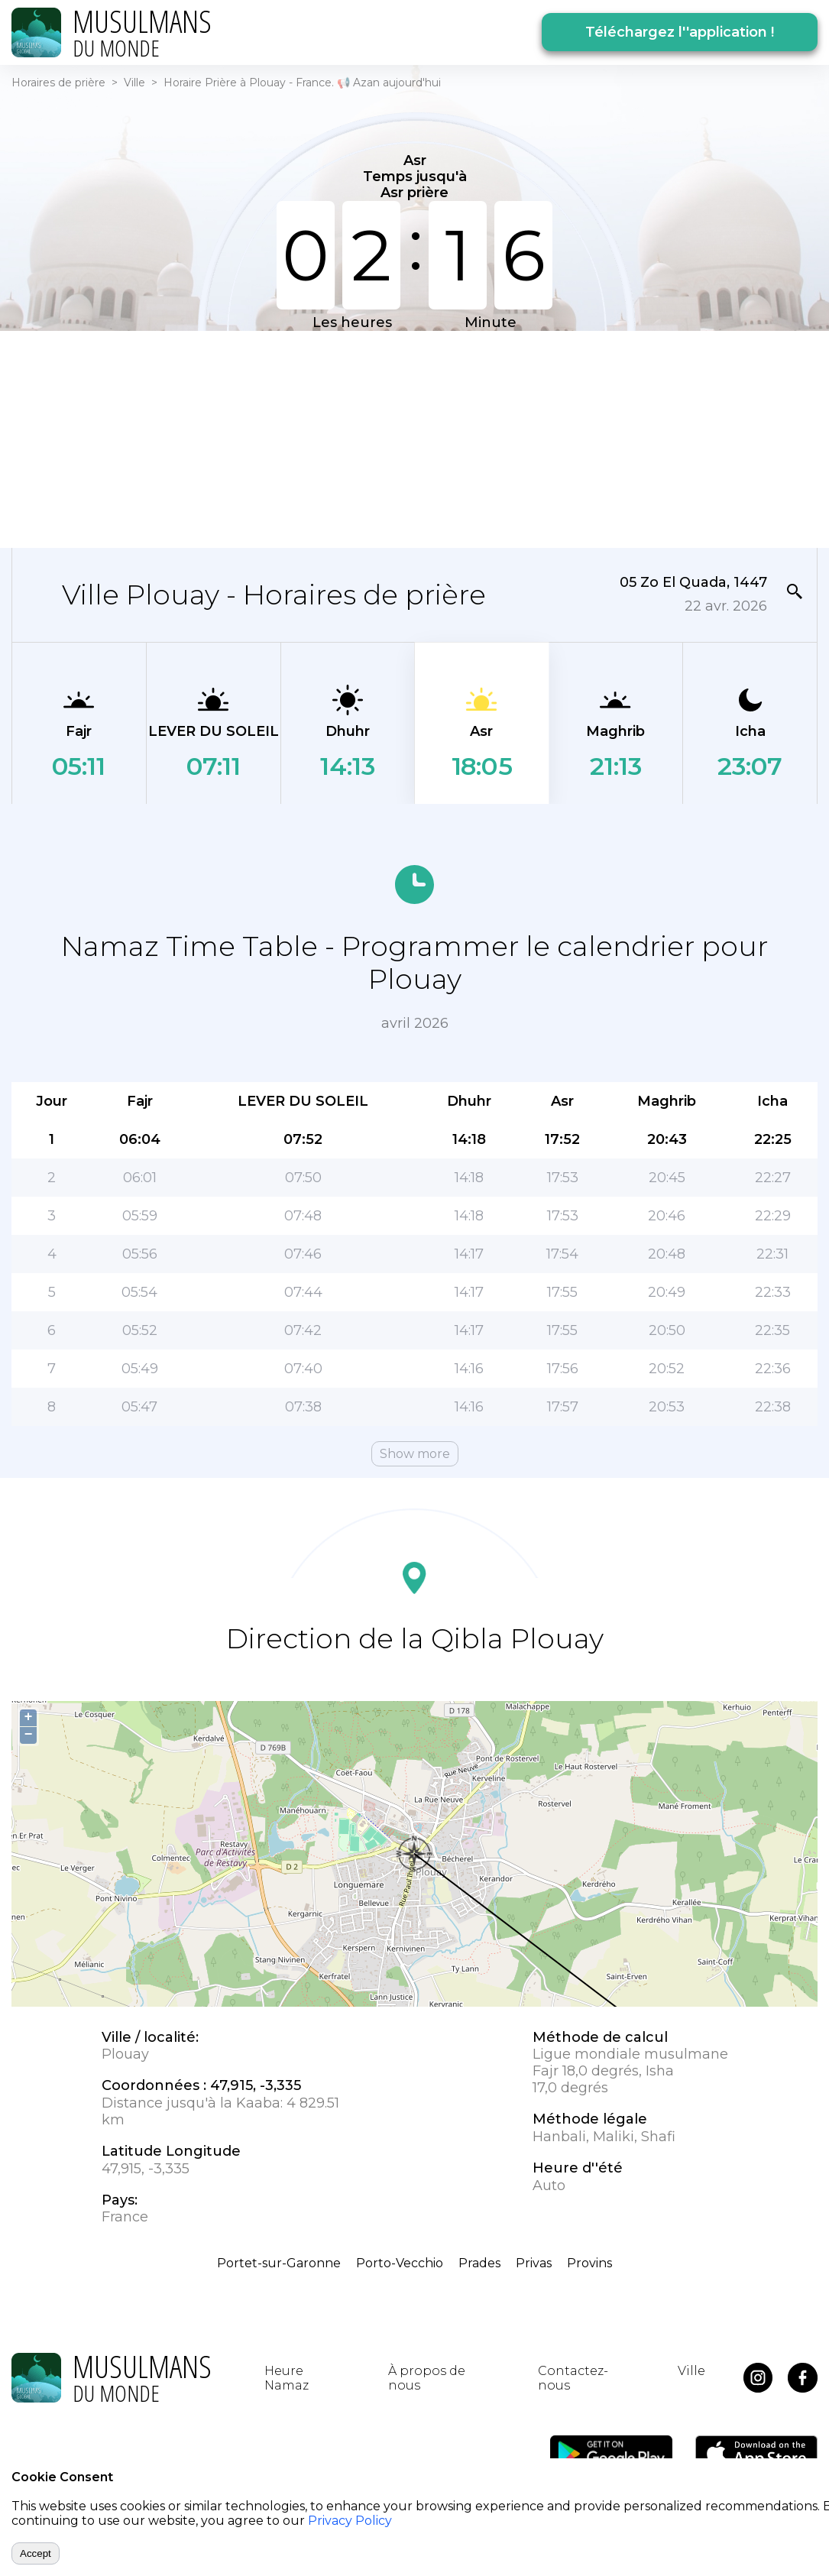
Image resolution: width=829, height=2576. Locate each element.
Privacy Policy (350, 2520)
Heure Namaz (286, 2378)
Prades (479, 2263)
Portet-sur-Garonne (279, 2263)
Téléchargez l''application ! (679, 32)
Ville (134, 82)
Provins (589, 2263)
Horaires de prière (58, 82)
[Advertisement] (414, 438)
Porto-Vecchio (399, 2263)
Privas (534, 2263)
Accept (35, 2553)
